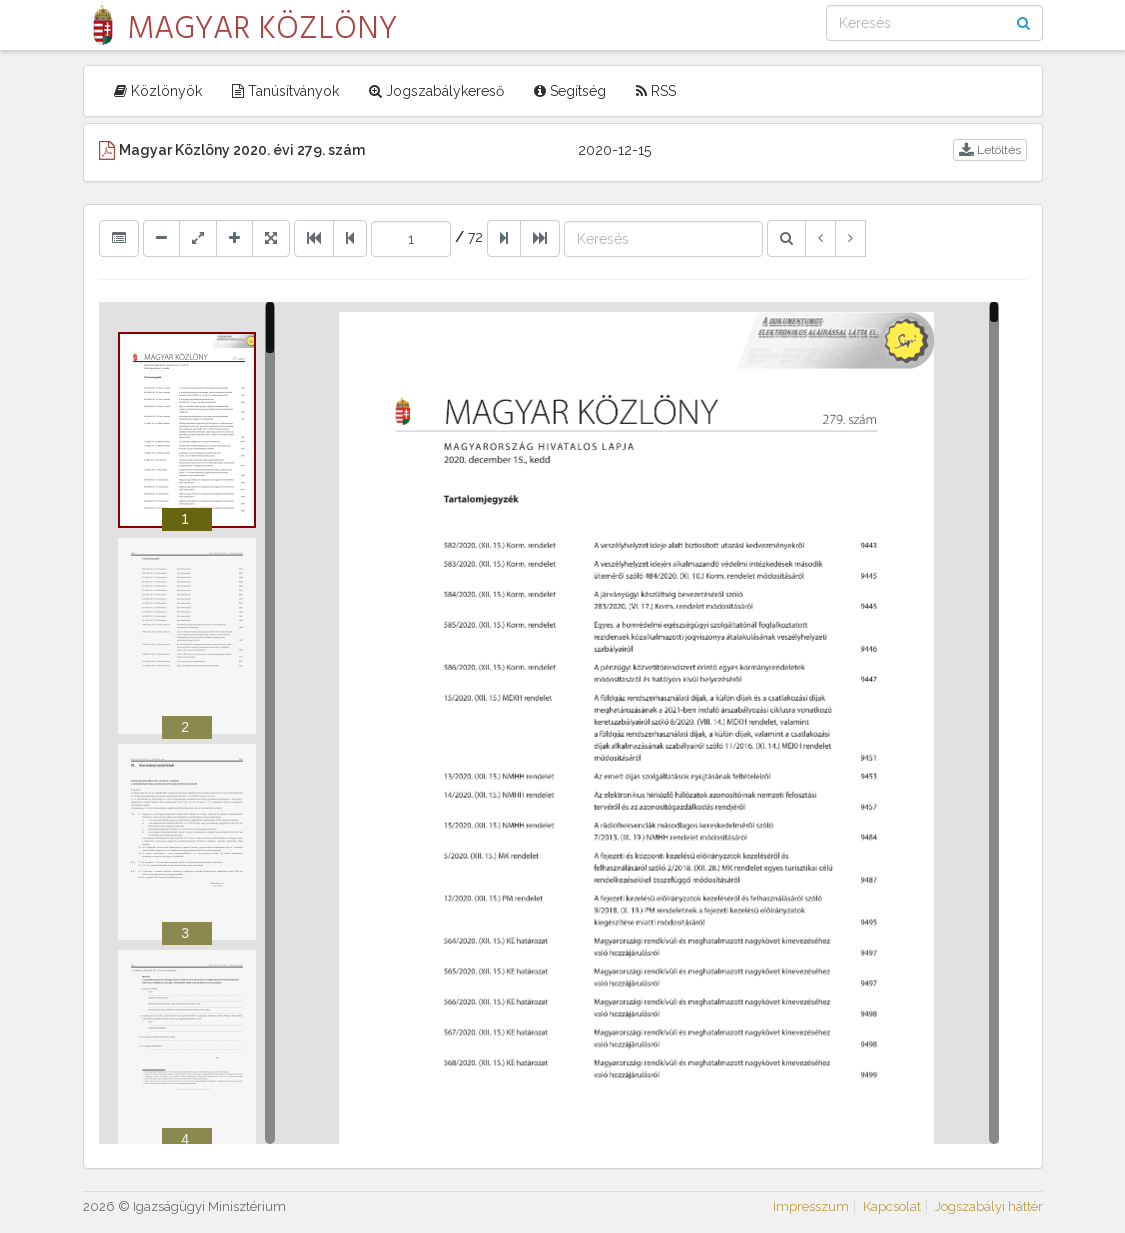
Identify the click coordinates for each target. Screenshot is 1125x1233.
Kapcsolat (892, 1206)
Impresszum (811, 1206)
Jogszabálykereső (436, 91)
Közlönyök (158, 91)
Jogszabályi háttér (989, 1206)
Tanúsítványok (285, 91)
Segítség (570, 91)
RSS (656, 91)
